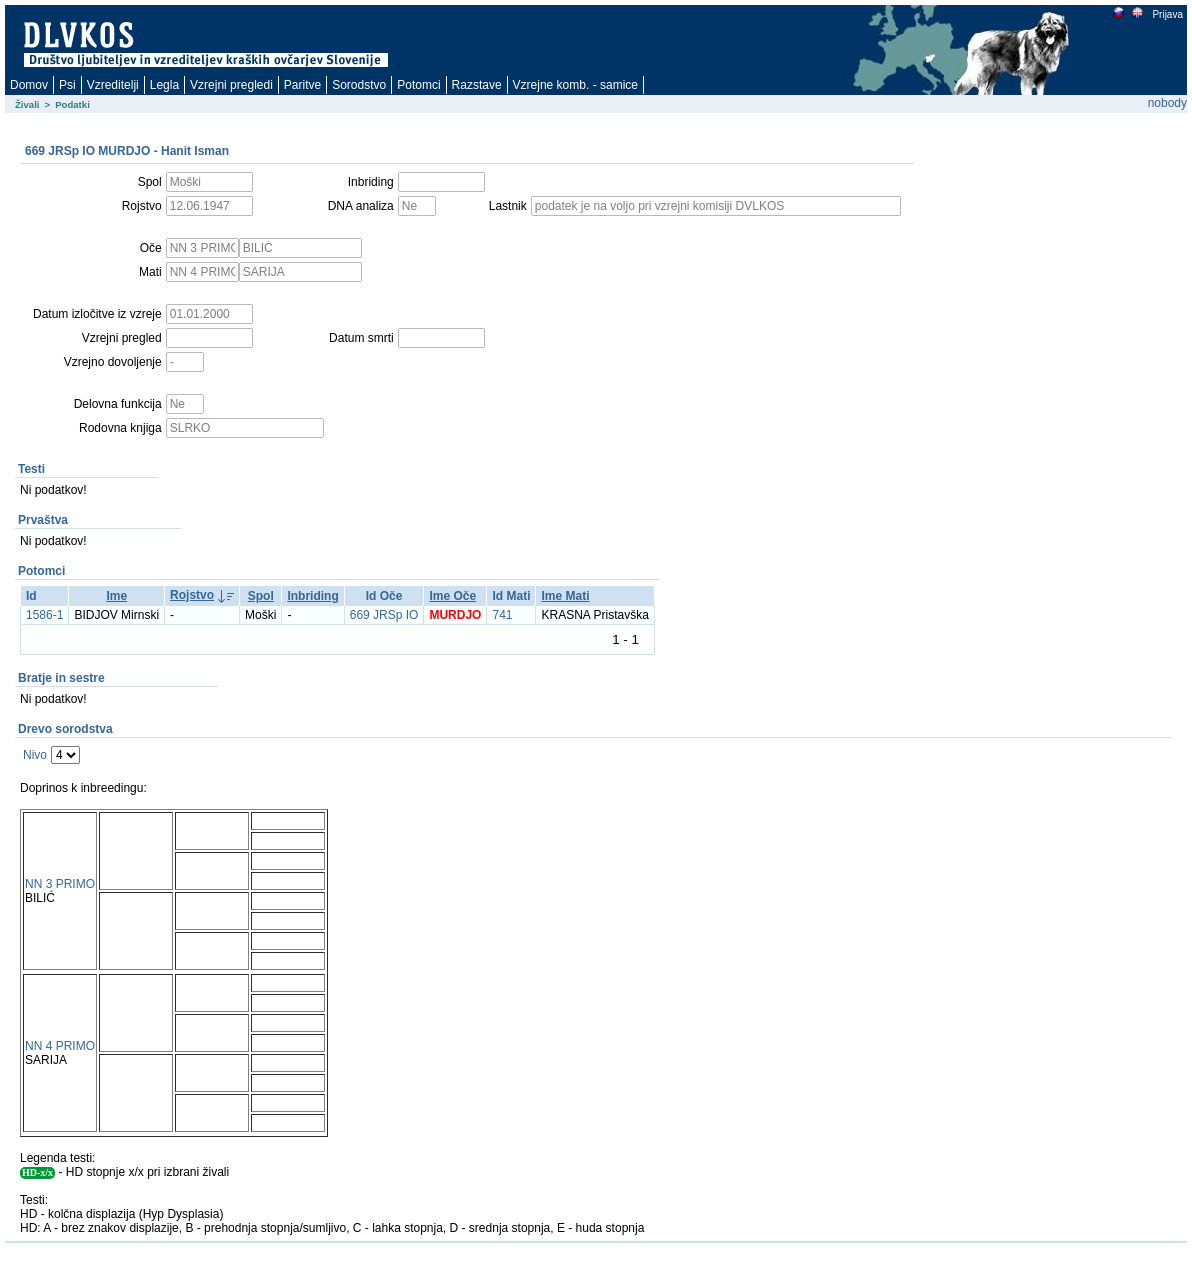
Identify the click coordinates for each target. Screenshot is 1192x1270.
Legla (164, 85)
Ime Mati (565, 596)
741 (502, 615)
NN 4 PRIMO (60, 1046)
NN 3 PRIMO (60, 884)
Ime (116, 596)
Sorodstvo (359, 85)
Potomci (418, 85)
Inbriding (312, 596)
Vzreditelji (113, 85)
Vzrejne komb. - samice (575, 85)
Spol (261, 596)
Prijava (1167, 14)
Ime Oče (452, 596)
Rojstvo (192, 595)
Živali (27, 104)
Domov (29, 85)
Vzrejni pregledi (231, 85)
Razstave (477, 85)
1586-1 (44, 615)
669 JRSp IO (384, 615)
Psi (67, 85)
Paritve (302, 85)
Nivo (35, 755)
